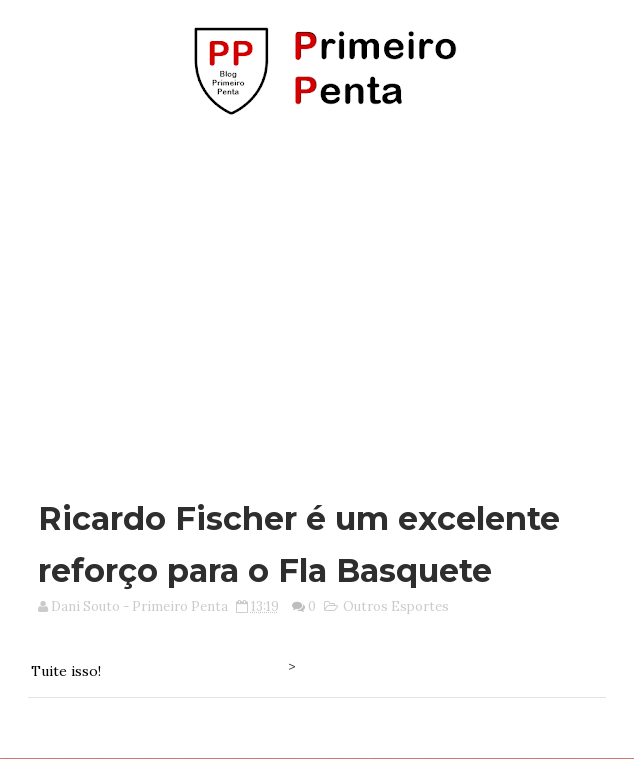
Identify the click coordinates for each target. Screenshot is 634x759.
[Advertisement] (323, 298)
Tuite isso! (66, 671)
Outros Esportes (396, 606)
